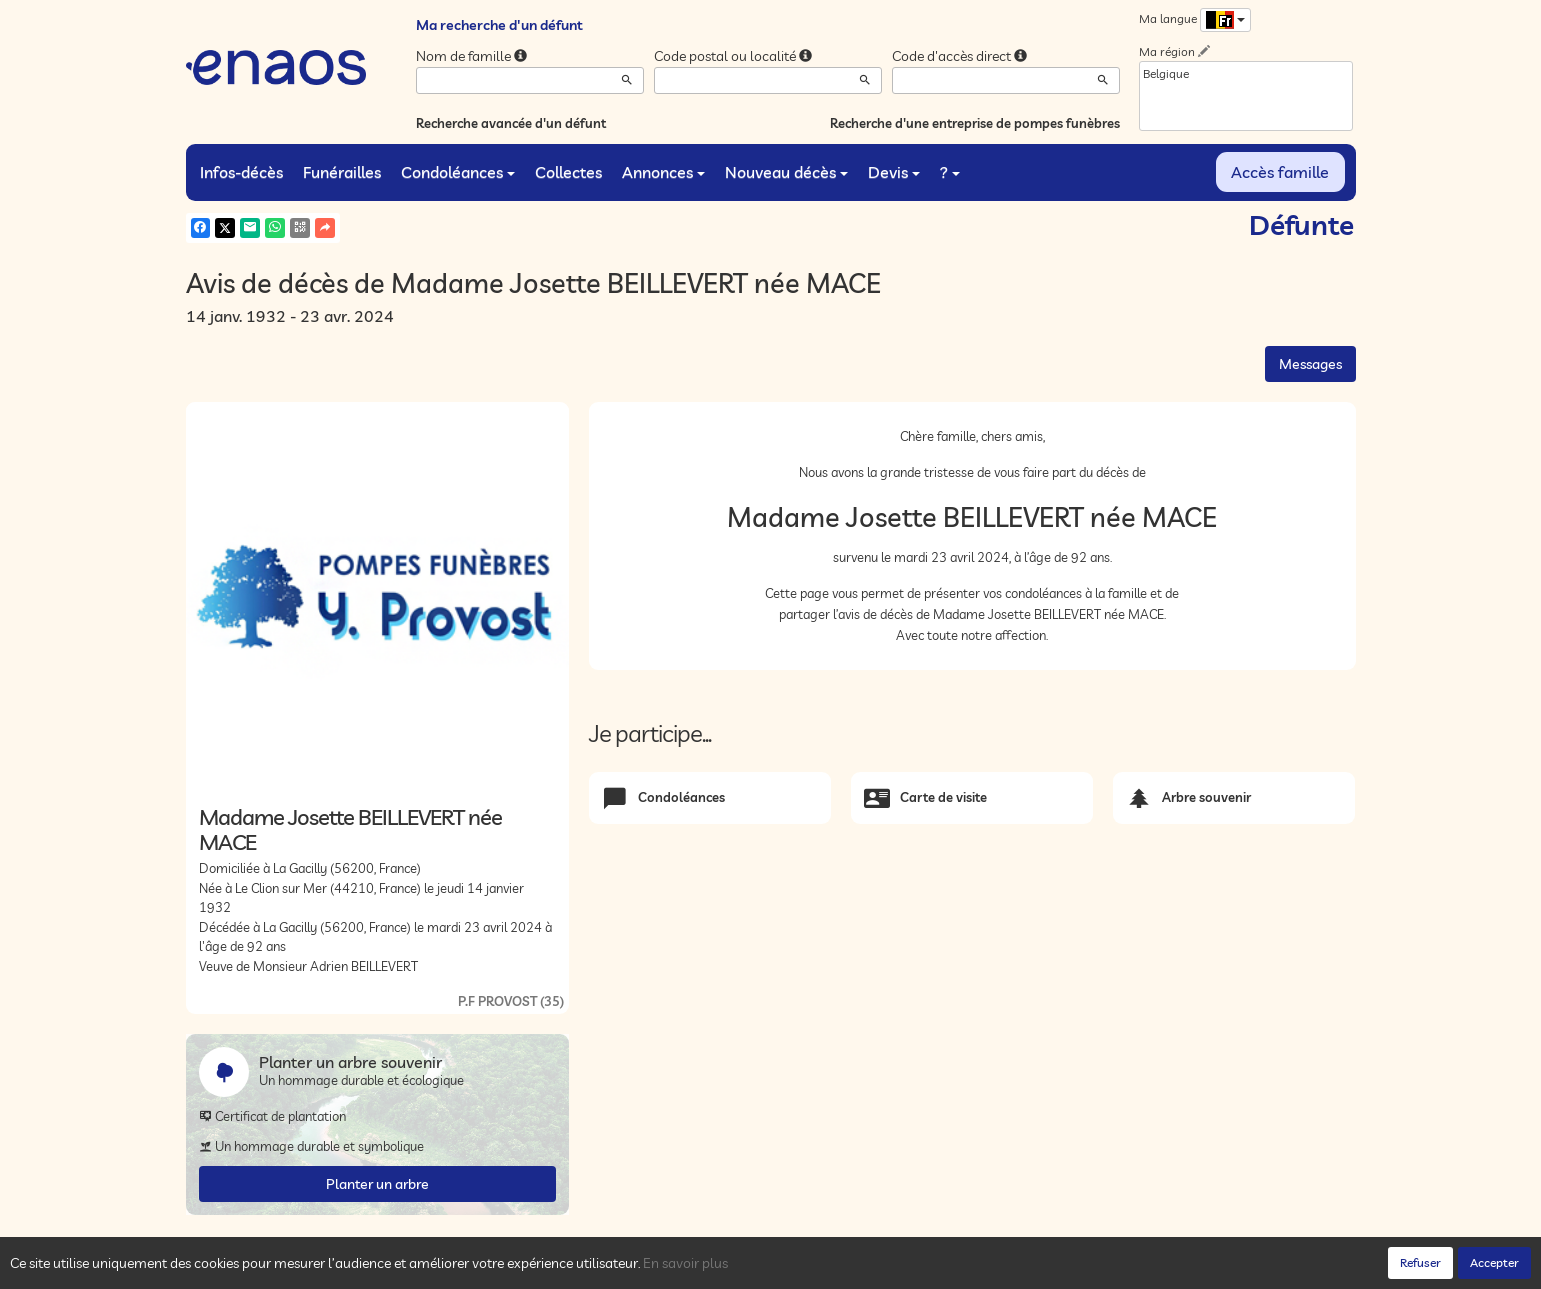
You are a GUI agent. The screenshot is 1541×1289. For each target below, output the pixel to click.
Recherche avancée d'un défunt (511, 123)
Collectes (568, 172)
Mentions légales (543, 1268)
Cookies (461, 1268)
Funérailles (342, 172)
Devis (894, 172)
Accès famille (1280, 172)
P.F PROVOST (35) (511, 1001)
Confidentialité (386, 1268)
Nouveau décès (786, 172)
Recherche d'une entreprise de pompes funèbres (975, 123)
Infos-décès (241, 172)
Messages (1310, 364)
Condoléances (458, 172)
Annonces (663, 172)
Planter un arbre (377, 1184)
